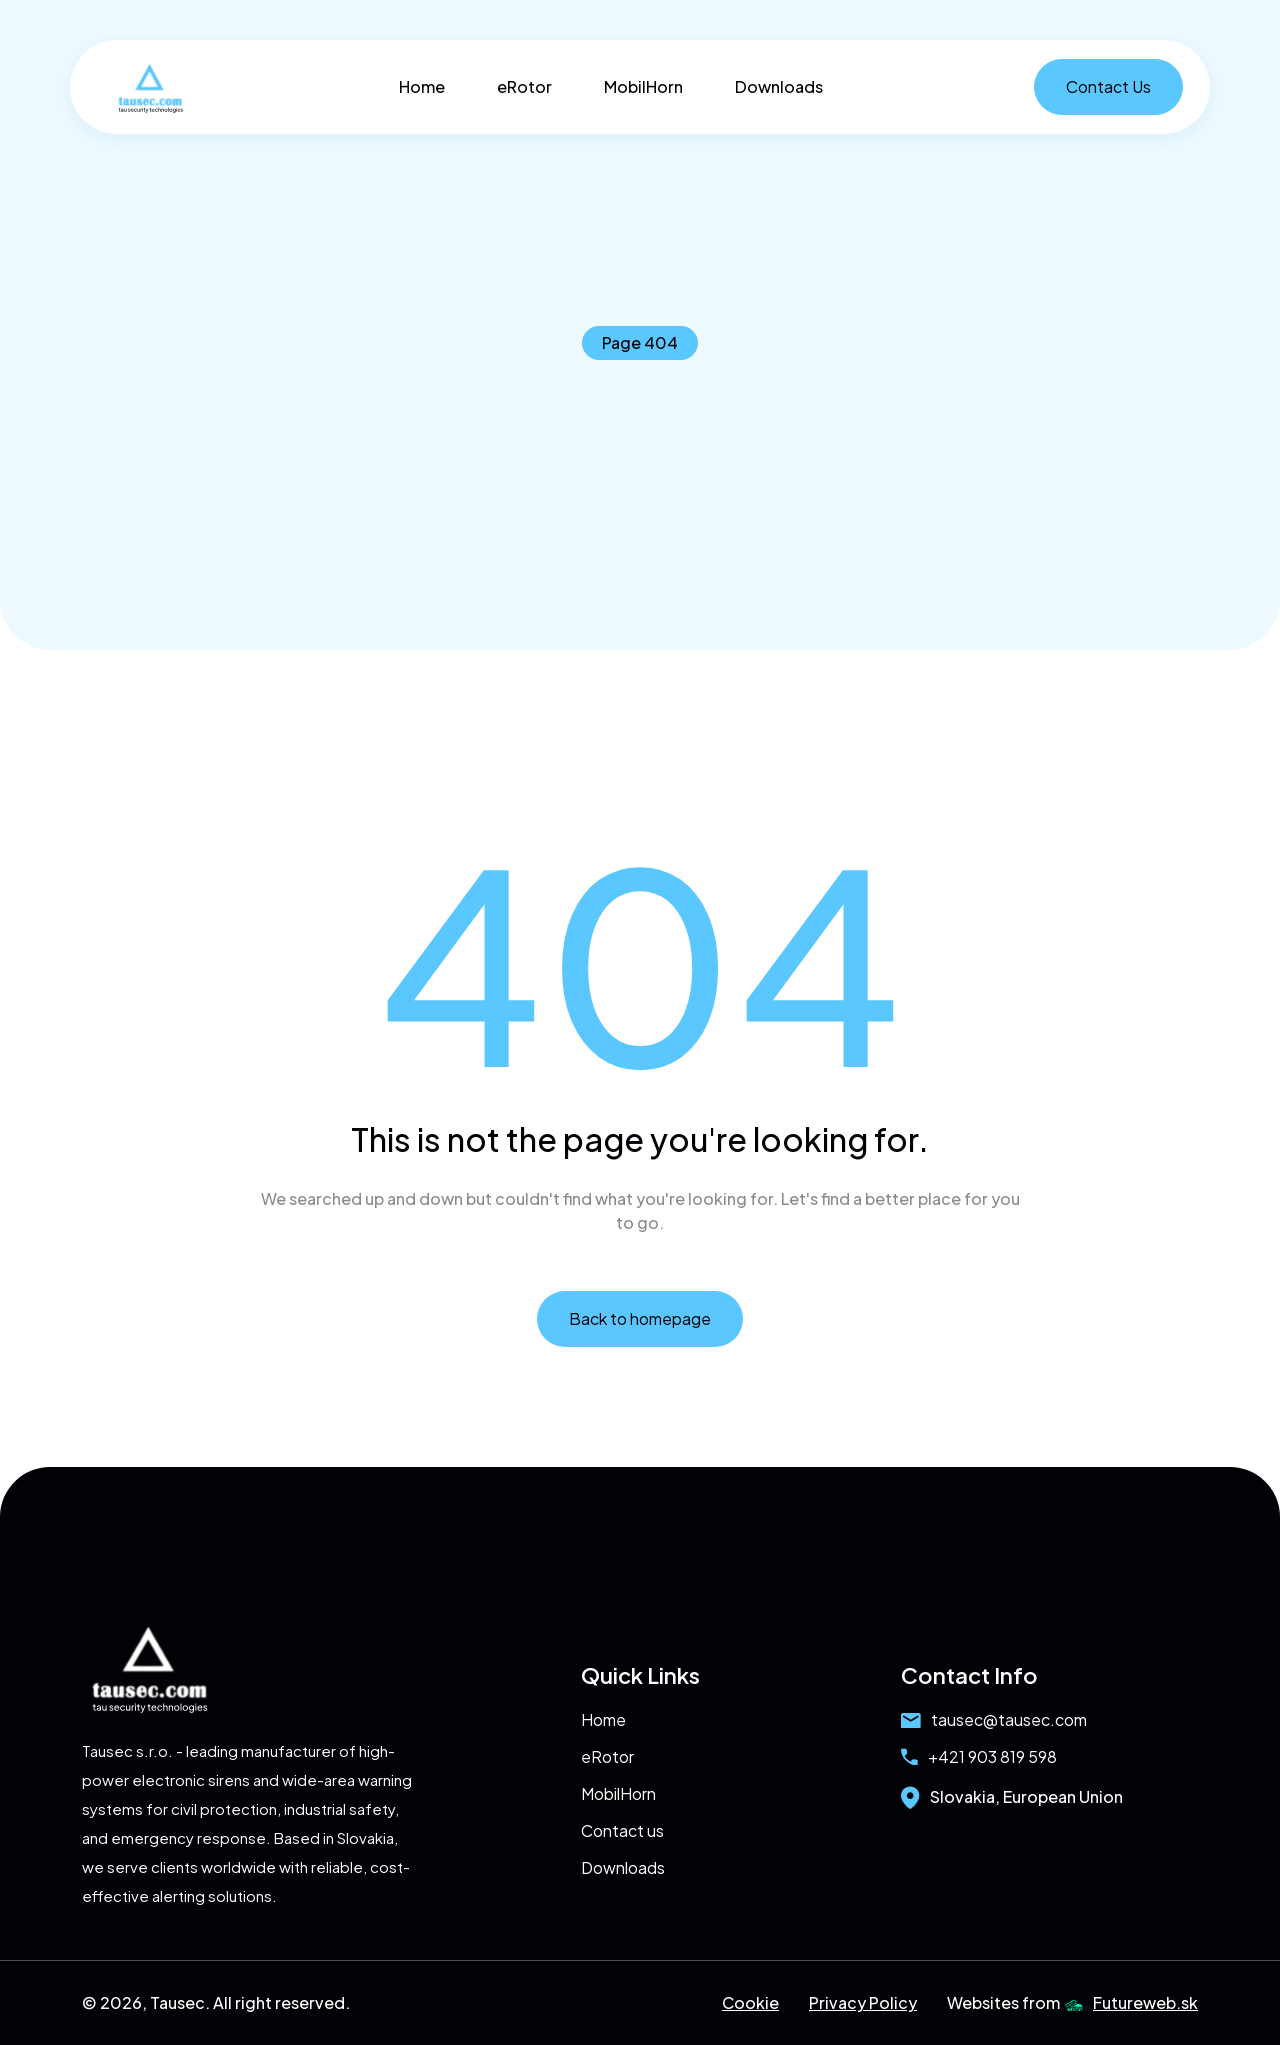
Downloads (779, 86)
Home (422, 86)
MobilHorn (643, 86)
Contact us (622, 1830)
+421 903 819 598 (979, 1756)
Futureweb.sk (1130, 2002)
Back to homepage (640, 1318)
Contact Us (1108, 86)
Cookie (750, 2002)
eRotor (524, 86)
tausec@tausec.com (994, 1719)
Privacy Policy (863, 2002)
